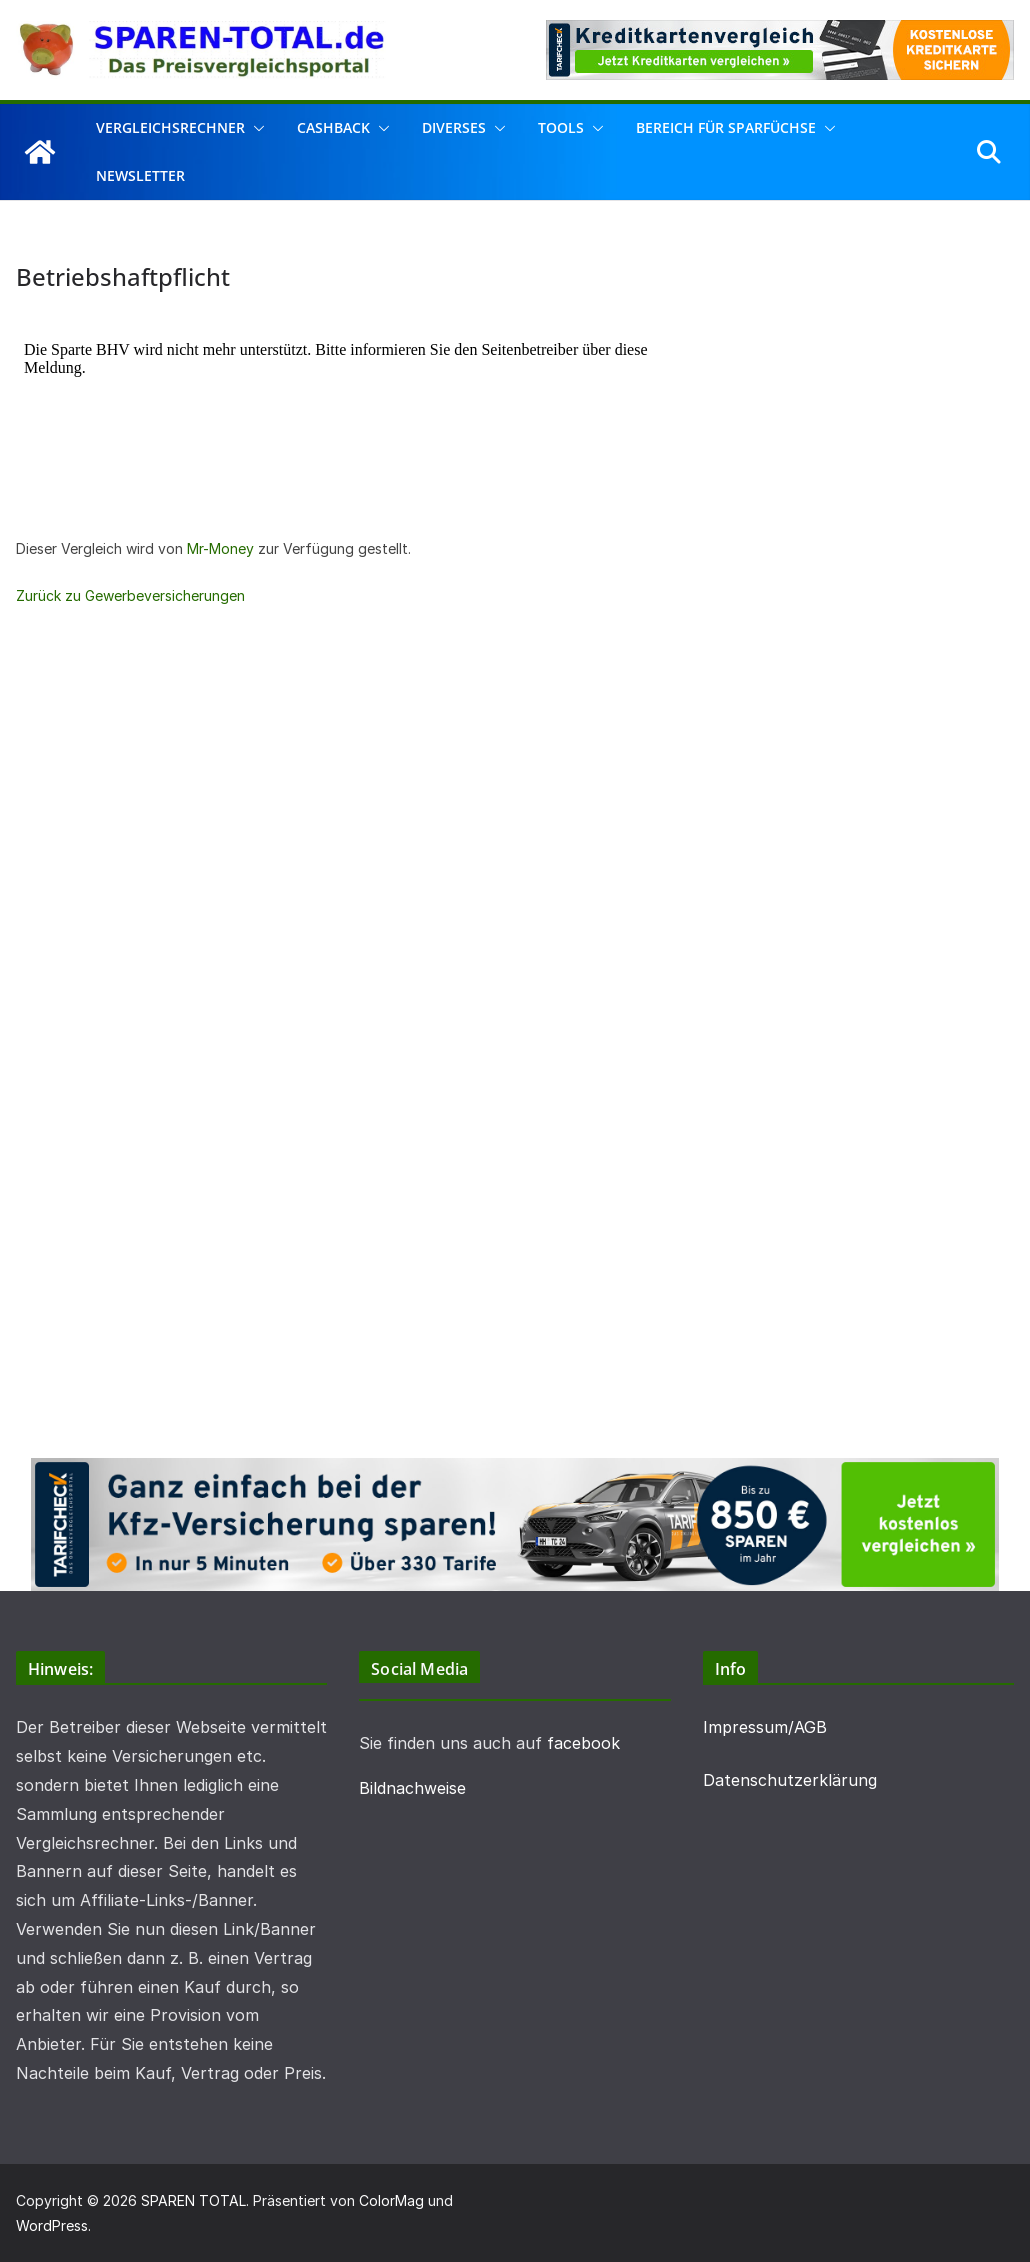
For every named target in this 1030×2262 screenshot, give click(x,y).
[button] (255, 128)
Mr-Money (220, 548)
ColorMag (391, 2200)
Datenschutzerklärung (790, 1780)
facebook (583, 1743)
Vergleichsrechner (170, 127)
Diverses (454, 127)
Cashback (333, 127)
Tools (561, 127)
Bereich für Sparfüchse (726, 127)
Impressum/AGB (765, 1727)
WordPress (52, 2225)
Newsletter (140, 175)
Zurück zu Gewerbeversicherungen (130, 595)
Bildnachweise (412, 1788)
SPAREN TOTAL (193, 2200)
